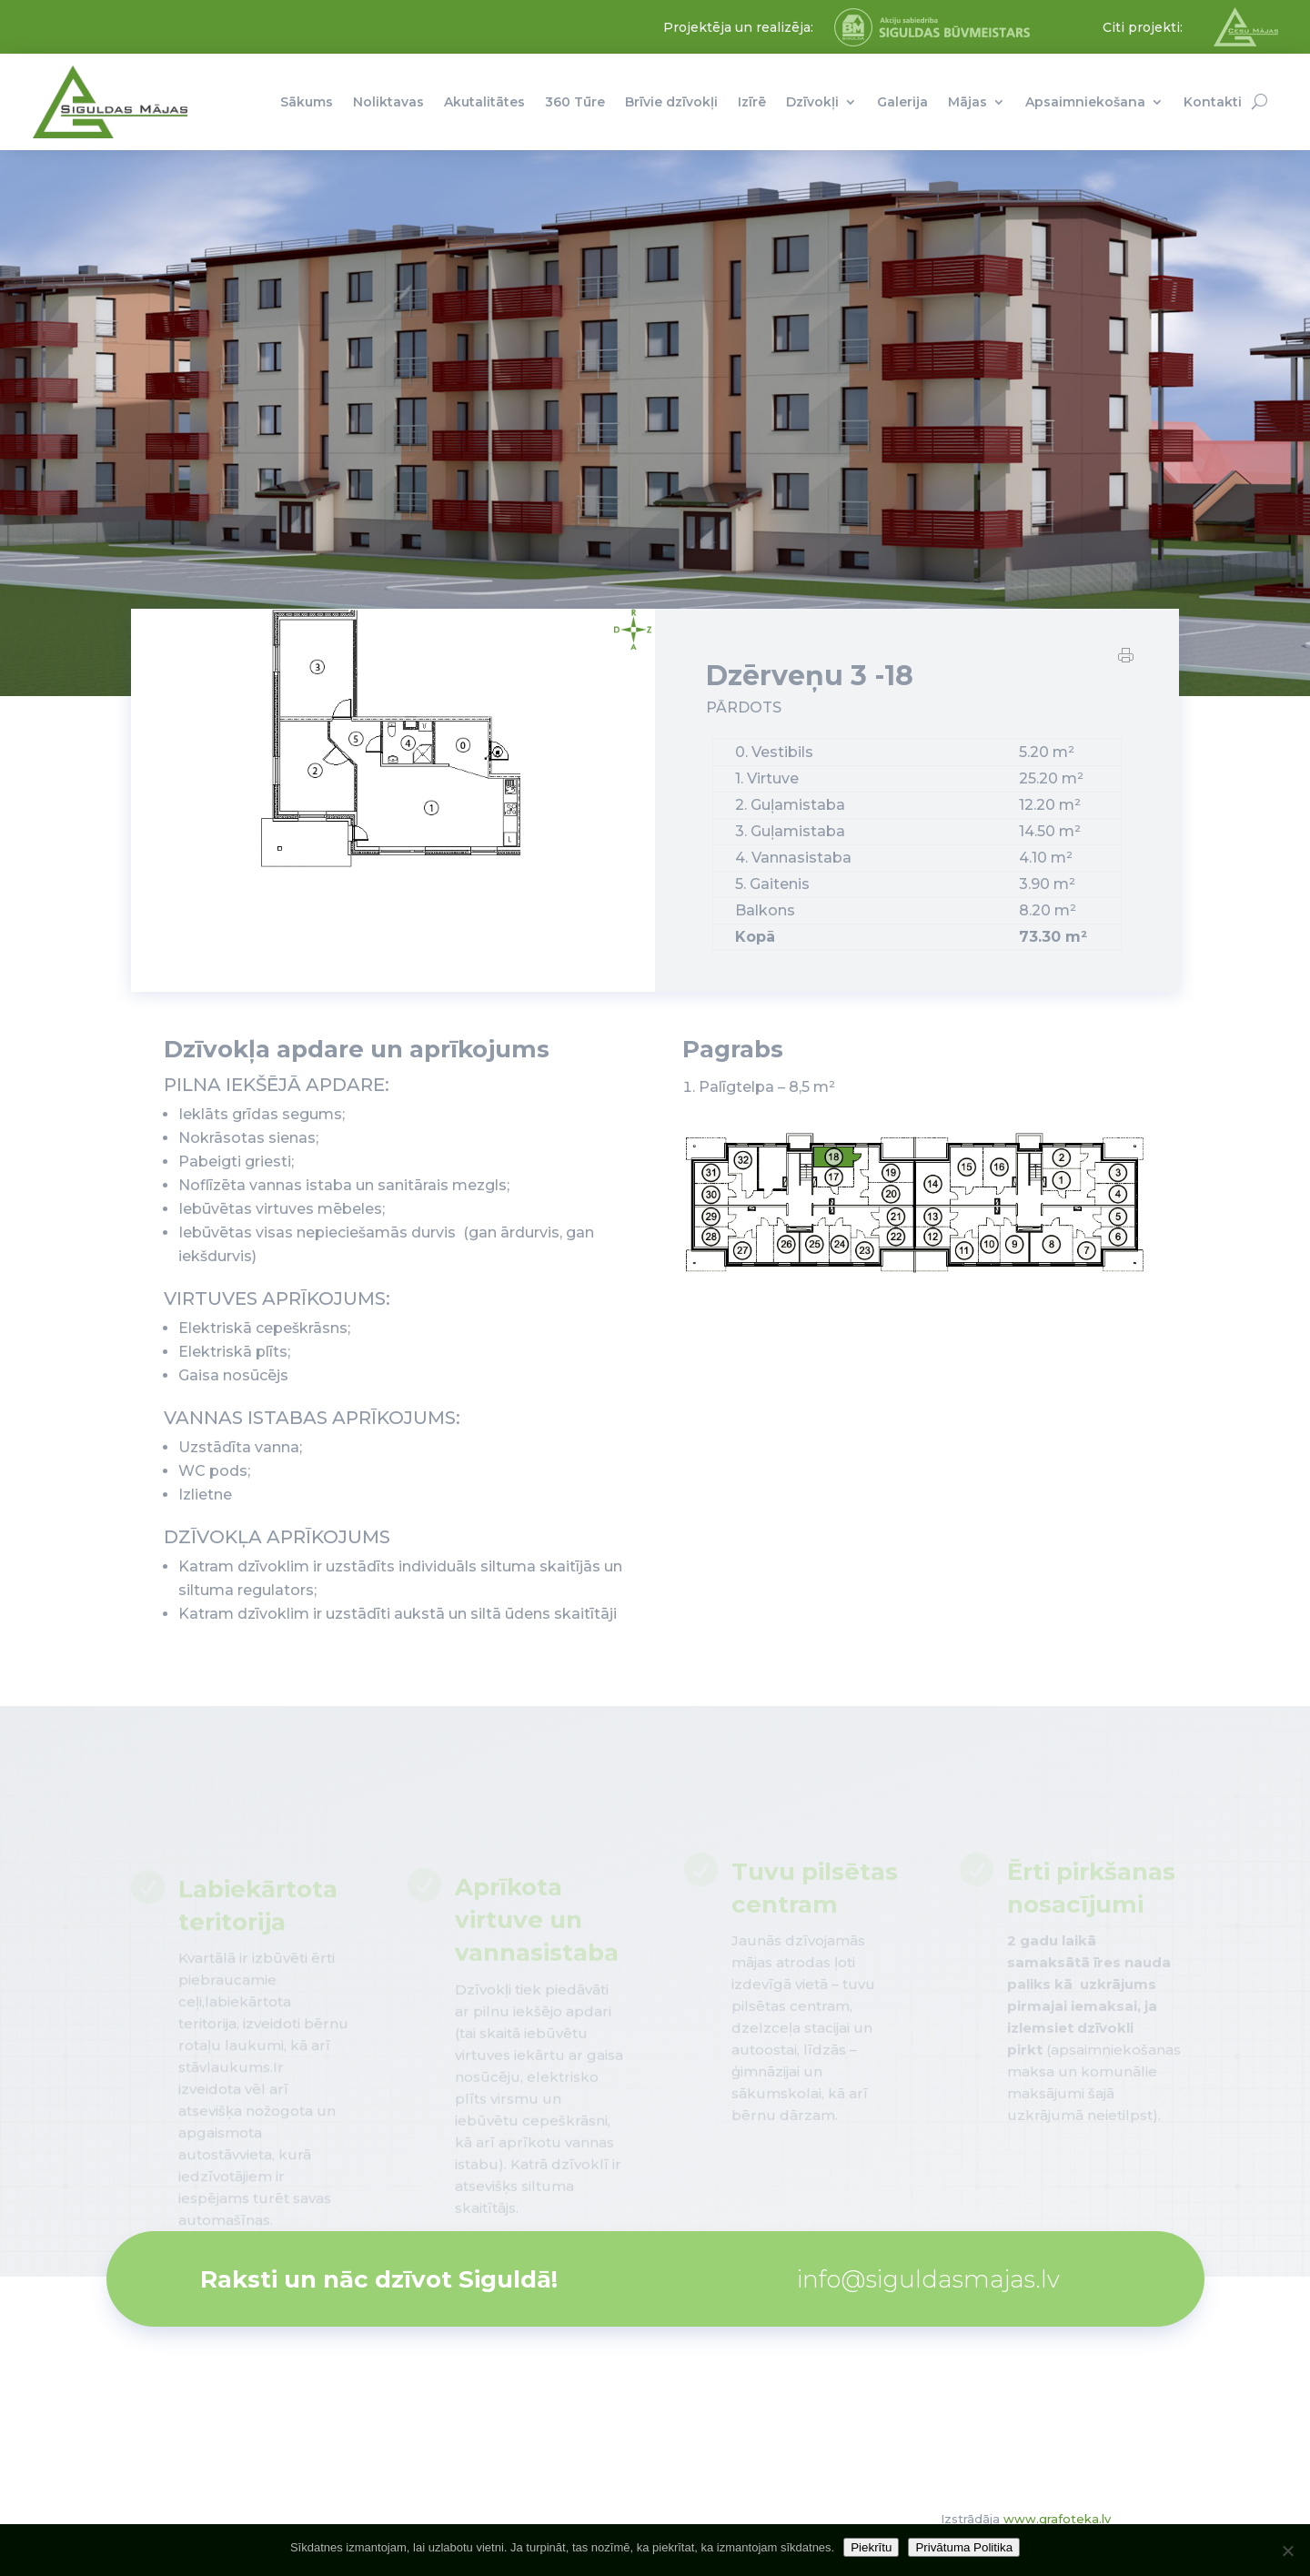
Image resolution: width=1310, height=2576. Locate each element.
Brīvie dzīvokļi (671, 102)
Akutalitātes (484, 102)
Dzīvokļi (812, 102)
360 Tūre (575, 102)
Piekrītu (871, 2547)
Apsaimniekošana (1085, 102)
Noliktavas (388, 102)
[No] (1287, 2550)
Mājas (967, 102)
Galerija (902, 102)
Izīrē (752, 102)
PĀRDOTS (743, 708)
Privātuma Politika (964, 2547)
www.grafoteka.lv (1057, 2518)
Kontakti (1213, 102)
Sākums (306, 102)
